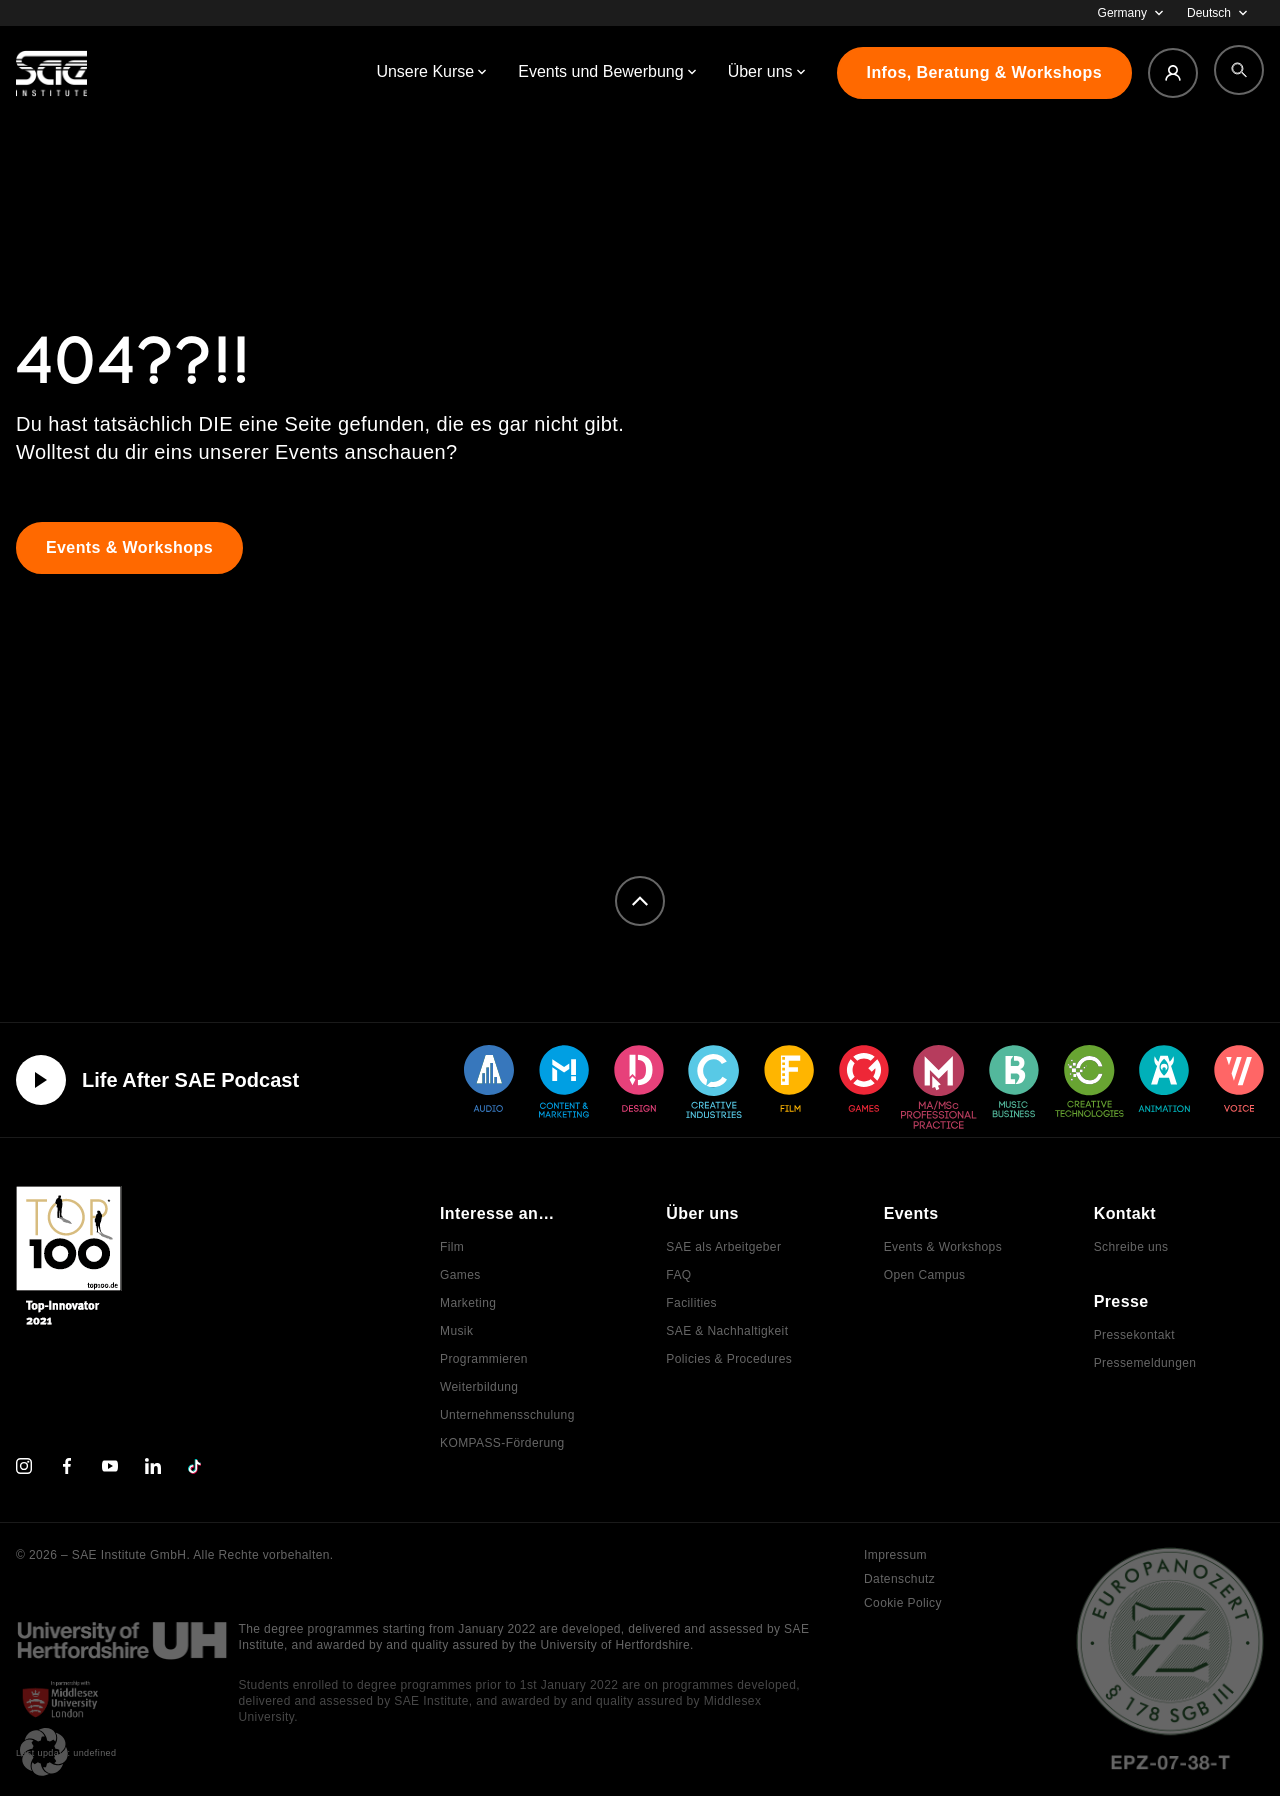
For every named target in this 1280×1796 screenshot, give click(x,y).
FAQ (678, 1275)
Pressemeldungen (1145, 1363)
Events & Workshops (943, 1247)
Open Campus (925, 1275)
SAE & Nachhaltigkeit (727, 1331)
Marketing (468, 1303)
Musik (456, 1331)
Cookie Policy (903, 1603)
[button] (44, 1752)
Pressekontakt (1134, 1335)
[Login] (1173, 73)
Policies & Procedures (729, 1359)
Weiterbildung (479, 1387)
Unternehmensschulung (507, 1415)
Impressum (895, 1555)
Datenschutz (899, 1579)
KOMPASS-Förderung (502, 1443)
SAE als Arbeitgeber (723, 1247)
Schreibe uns (1131, 1247)
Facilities (691, 1303)
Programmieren (484, 1359)
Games (460, 1275)
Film (452, 1247)
